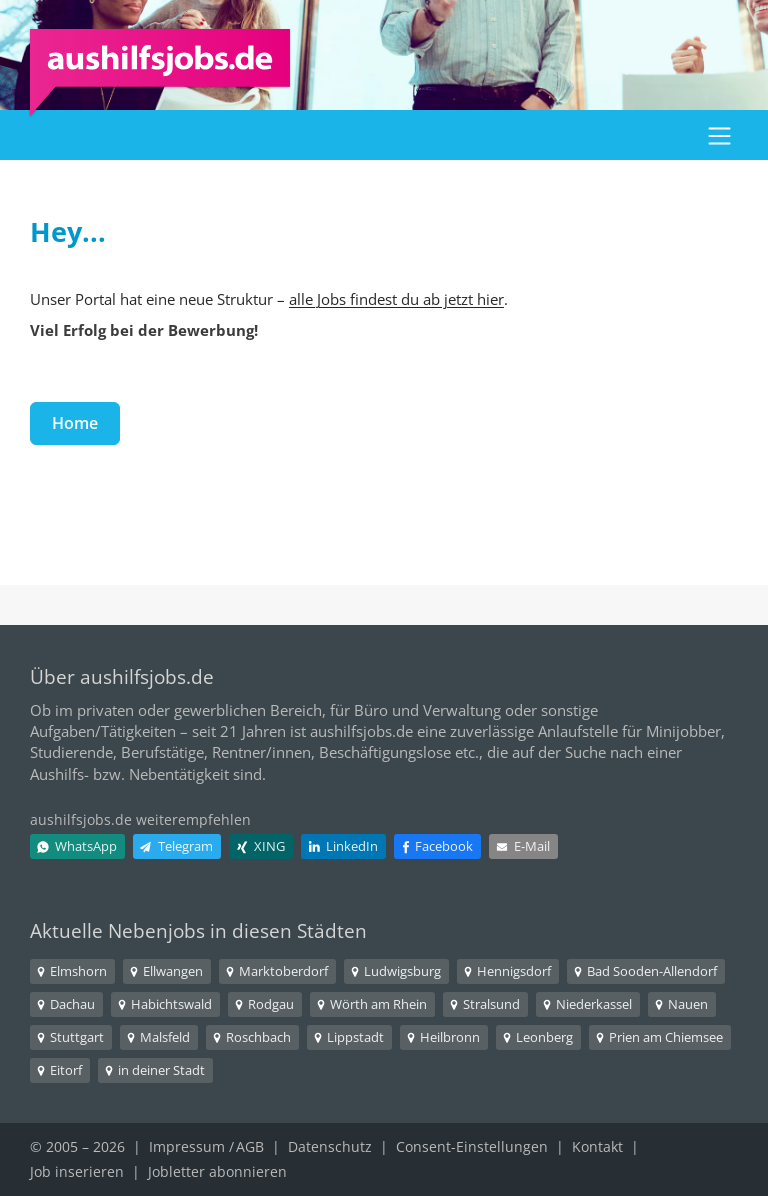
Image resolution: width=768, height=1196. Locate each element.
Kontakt (597, 1146)
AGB (250, 1146)
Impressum (187, 1146)
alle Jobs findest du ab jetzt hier (396, 299)
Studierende (71, 752)
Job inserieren (77, 1171)
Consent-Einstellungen (472, 1146)
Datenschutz (330, 1146)
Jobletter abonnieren (217, 1171)
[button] (719, 135)
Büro (371, 710)
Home (75, 423)
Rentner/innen (261, 752)
